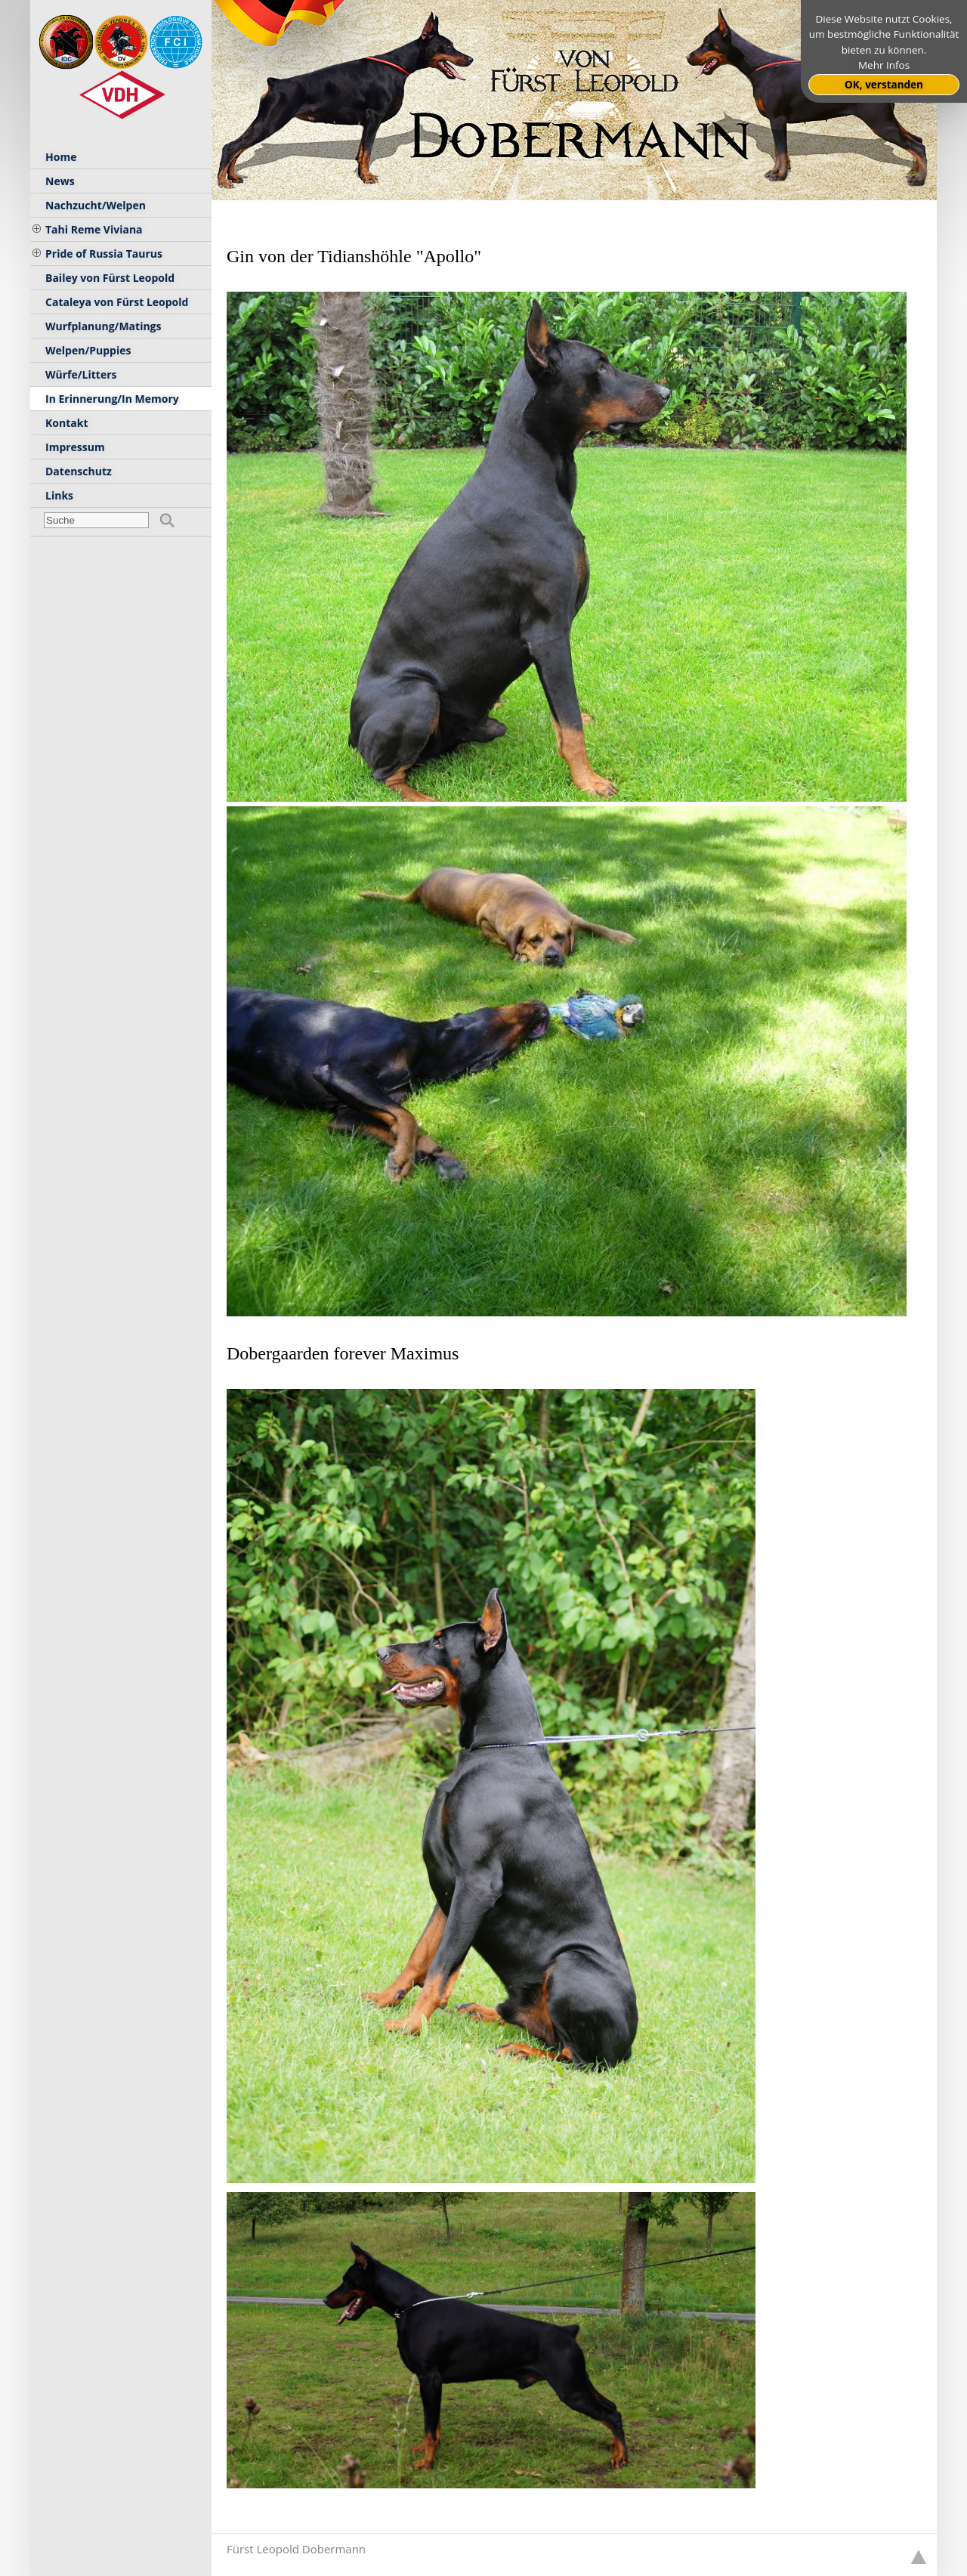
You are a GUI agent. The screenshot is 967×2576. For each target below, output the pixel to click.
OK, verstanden (884, 84)
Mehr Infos (884, 65)
